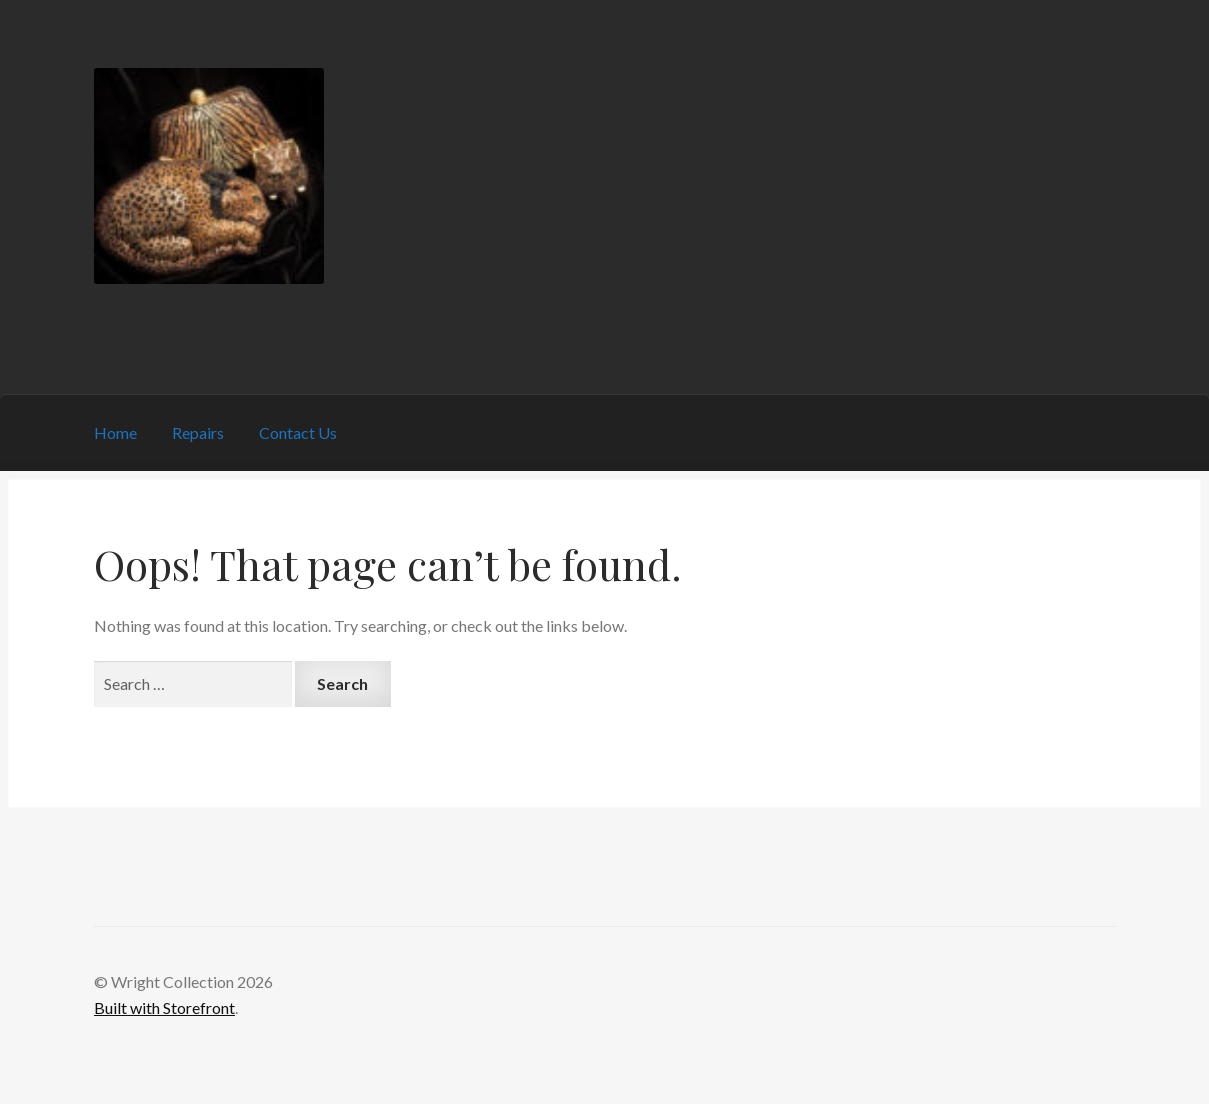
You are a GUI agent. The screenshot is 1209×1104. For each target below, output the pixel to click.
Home (115, 432)
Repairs (198, 432)
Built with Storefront (164, 1007)
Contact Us (298, 432)
